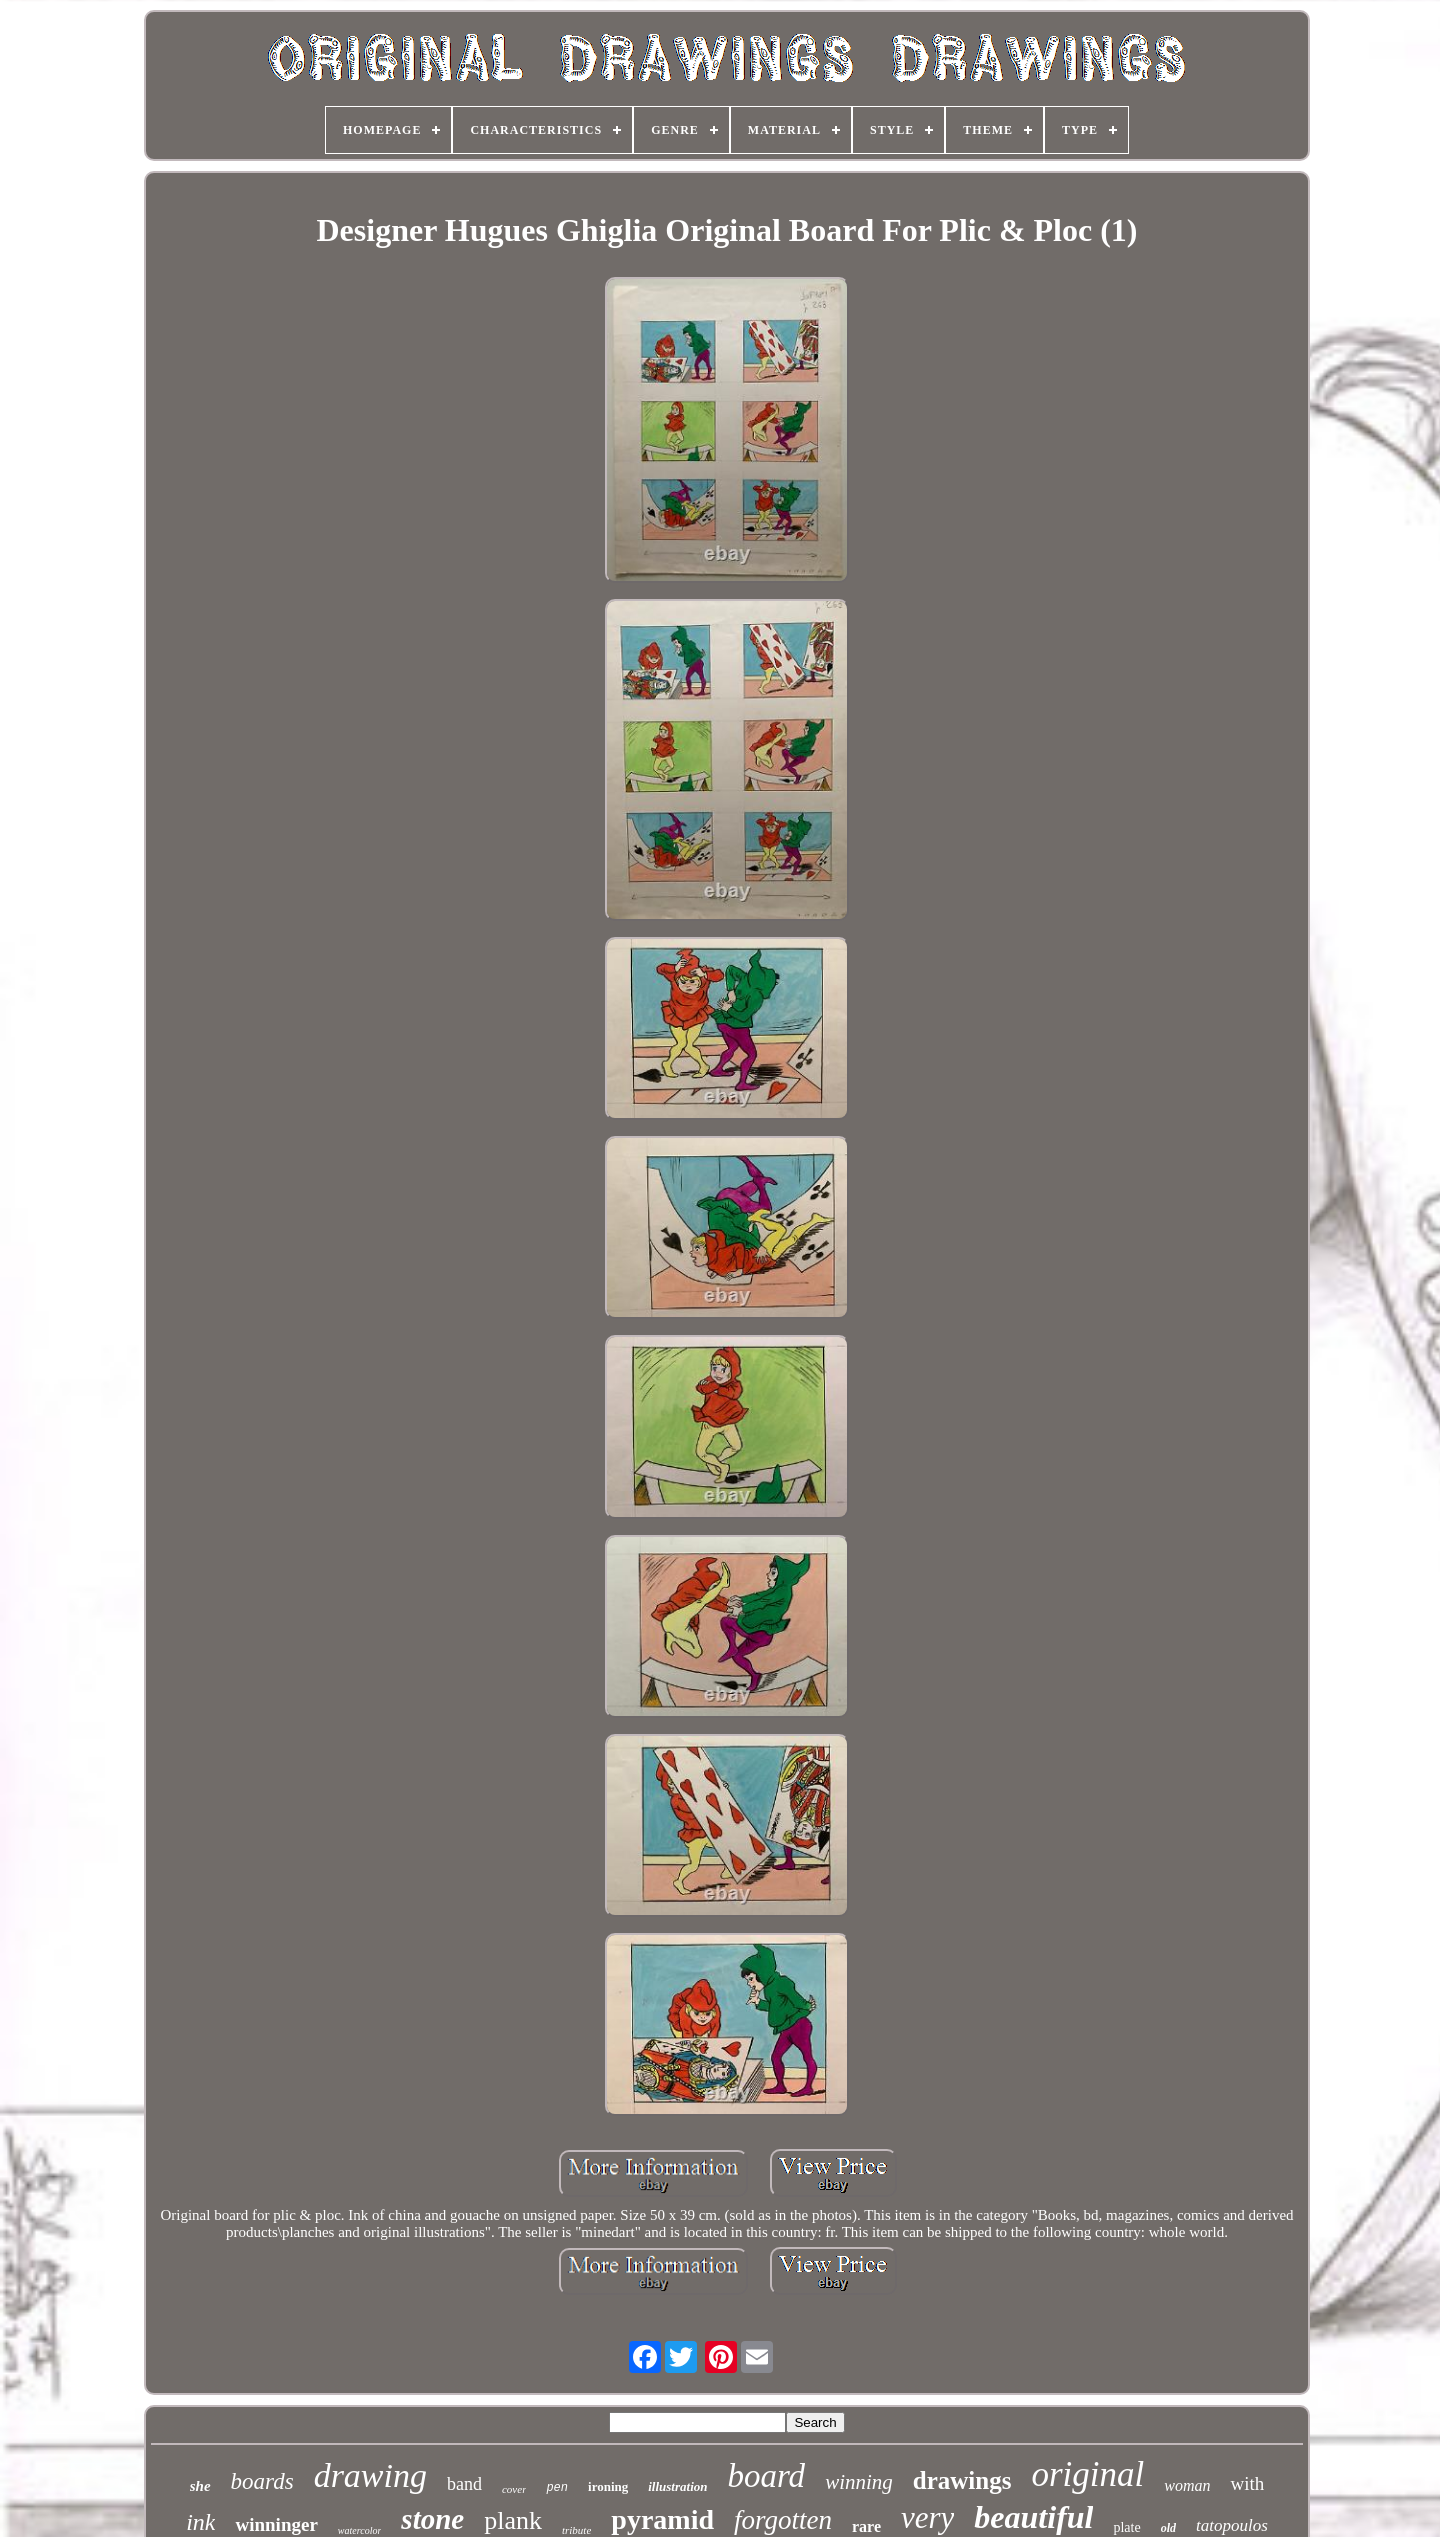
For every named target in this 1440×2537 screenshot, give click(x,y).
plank (513, 2520)
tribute (576, 2530)
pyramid (662, 2519)
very (927, 2517)
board (767, 2476)
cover (514, 2489)
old (1168, 2528)
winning (859, 2482)
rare (866, 2526)
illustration (677, 2486)
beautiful (1033, 2517)
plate (1126, 2527)
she (200, 2486)
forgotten (783, 2520)
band (464, 2484)
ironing (608, 2486)
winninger (276, 2524)
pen (557, 2488)
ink (200, 2522)
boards (262, 2481)
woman (1187, 2485)
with (1247, 2483)
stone (432, 2519)
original (1087, 2474)
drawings (962, 2480)
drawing (370, 2475)
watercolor (360, 2530)
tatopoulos (1232, 2525)
